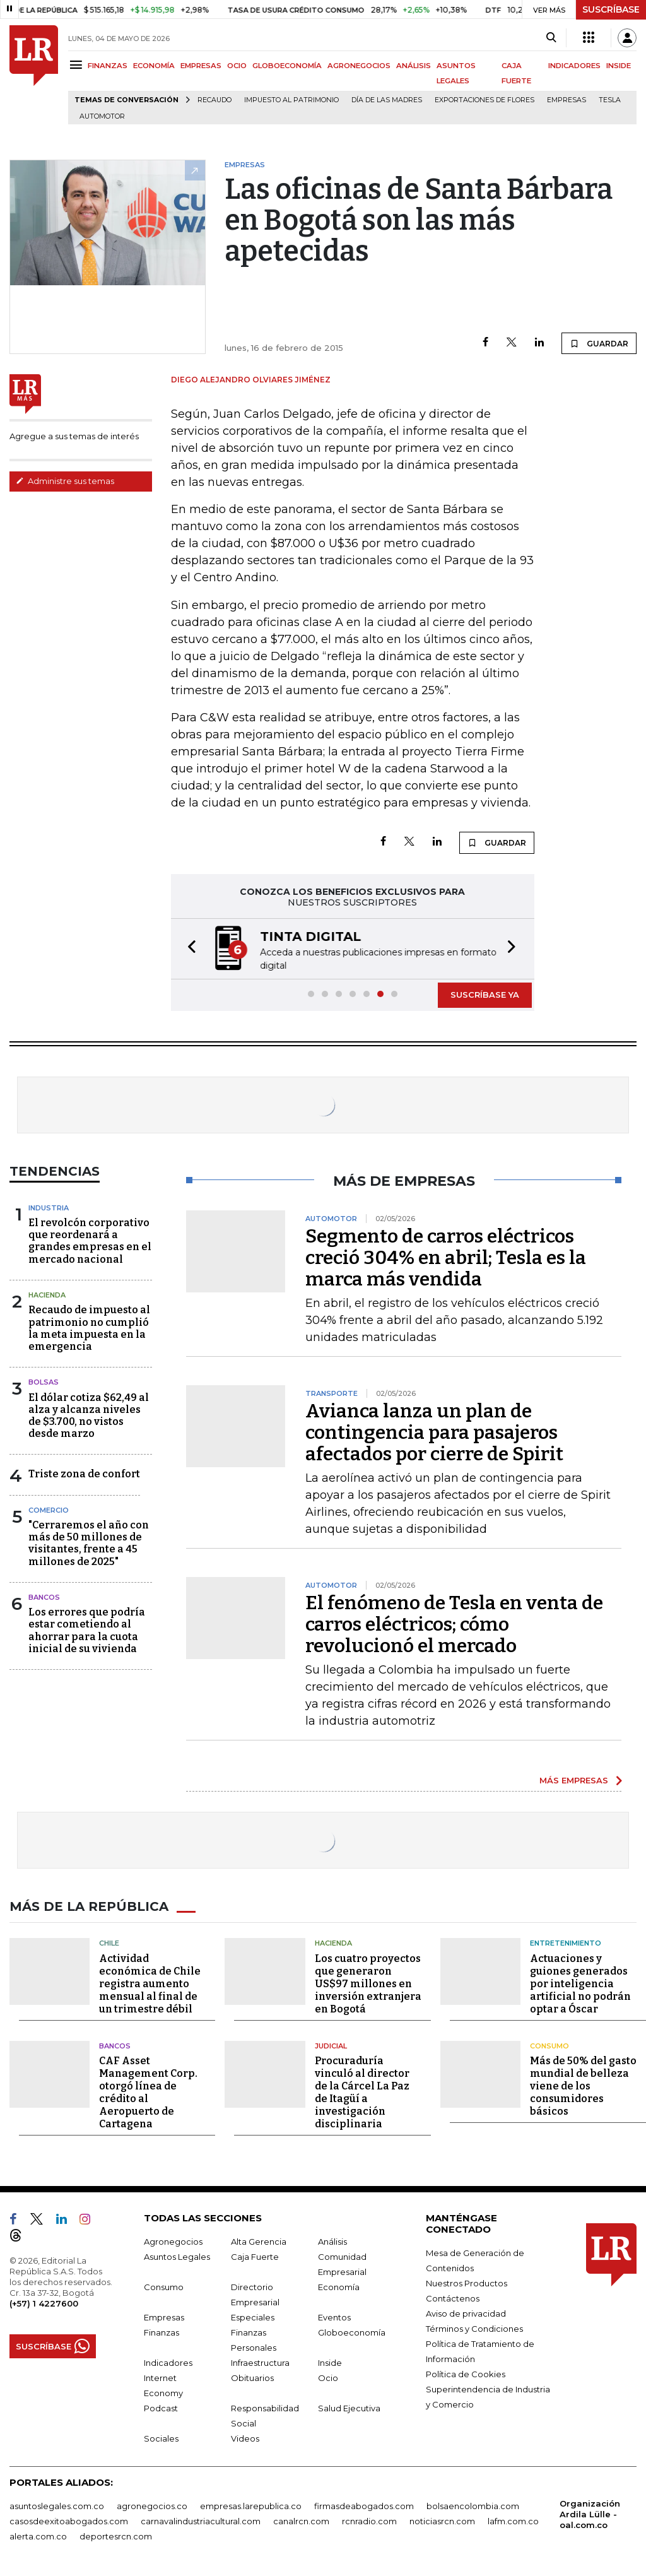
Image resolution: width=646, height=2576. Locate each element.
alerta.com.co (38, 2535)
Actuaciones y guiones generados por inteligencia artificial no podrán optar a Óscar (580, 1982)
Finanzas (161, 2331)
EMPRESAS (200, 65)
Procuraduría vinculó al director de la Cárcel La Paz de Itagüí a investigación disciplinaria (362, 2091)
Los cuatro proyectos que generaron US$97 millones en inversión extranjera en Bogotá (368, 1982)
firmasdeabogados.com (364, 2505)
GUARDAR (599, 343)
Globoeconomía (351, 2331)
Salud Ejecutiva (349, 2407)
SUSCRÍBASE (611, 9)
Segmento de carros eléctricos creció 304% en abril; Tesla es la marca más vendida (445, 1256)
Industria (48, 1206)
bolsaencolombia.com (472, 2505)
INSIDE (618, 65)
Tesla (610, 100)
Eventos (334, 2316)
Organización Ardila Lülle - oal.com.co (590, 2513)
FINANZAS (107, 65)
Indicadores (168, 2361)
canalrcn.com (301, 2520)
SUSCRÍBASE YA (484, 993)
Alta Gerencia (258, 2240)
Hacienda (47, 1293)
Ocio (328, 2377)
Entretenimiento (565, 1941)
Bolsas (43, 1380)
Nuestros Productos (466, 2282)
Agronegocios (173, 2240)
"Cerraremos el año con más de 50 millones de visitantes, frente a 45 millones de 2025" (88, 1542)
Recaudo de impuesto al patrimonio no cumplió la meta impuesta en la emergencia (89, 1327)
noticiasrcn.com (442, 2520)
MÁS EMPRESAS (573, 1779)
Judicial (331, 2044)
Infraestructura (260, 2361)
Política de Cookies (465, 2373)
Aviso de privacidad (466, 2312)
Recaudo (214, 100)
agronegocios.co (152, 2505)
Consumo (549, 2044)
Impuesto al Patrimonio (291, 100)
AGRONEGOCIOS (359, 65)
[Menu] (78, 64)
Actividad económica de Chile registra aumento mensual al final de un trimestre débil (150, 1982)
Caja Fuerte (255, 2255)
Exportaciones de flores (484, 100)
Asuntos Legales (177, 2255)
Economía (339, 2286)
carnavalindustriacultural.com (201, 2520)
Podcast (161, 2407)
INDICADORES (574, 65)
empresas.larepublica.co (251, 2505)
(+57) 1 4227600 (43, 2302)
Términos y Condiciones (474, 2327)
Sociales (161, 2437)
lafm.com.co (513, 2520)
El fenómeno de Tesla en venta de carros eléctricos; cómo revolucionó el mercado (454, 1623)
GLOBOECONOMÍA (287, 65)
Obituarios (252, 2377)
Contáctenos (452, 2297)
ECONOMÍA (154, 65)
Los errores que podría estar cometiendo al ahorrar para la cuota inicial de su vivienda (86, 1629)
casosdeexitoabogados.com (68, 2520)
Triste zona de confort (84, 1473)
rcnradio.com (369, 2520)
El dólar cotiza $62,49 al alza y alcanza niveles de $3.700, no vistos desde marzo (88, 1414)
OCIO (237, 65)
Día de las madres (386, 100)
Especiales (252, 2316)
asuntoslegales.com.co (56, 2505)
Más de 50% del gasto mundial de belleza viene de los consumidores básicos (583, 2084)
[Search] (551, 38)
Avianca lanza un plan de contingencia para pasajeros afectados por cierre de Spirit (434, 1431)
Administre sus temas (65, 481)
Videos (245, 2437)
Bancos (44, 1596)
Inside (330, 2361)
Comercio (48, 1508)
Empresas (566, 100)
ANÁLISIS (413, 65)
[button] (188, 948)
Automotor (102, 116)
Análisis (332, 2240)
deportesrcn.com (115, 2535)
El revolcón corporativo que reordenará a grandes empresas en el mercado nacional (89, 1239)
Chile (109, 1941)
